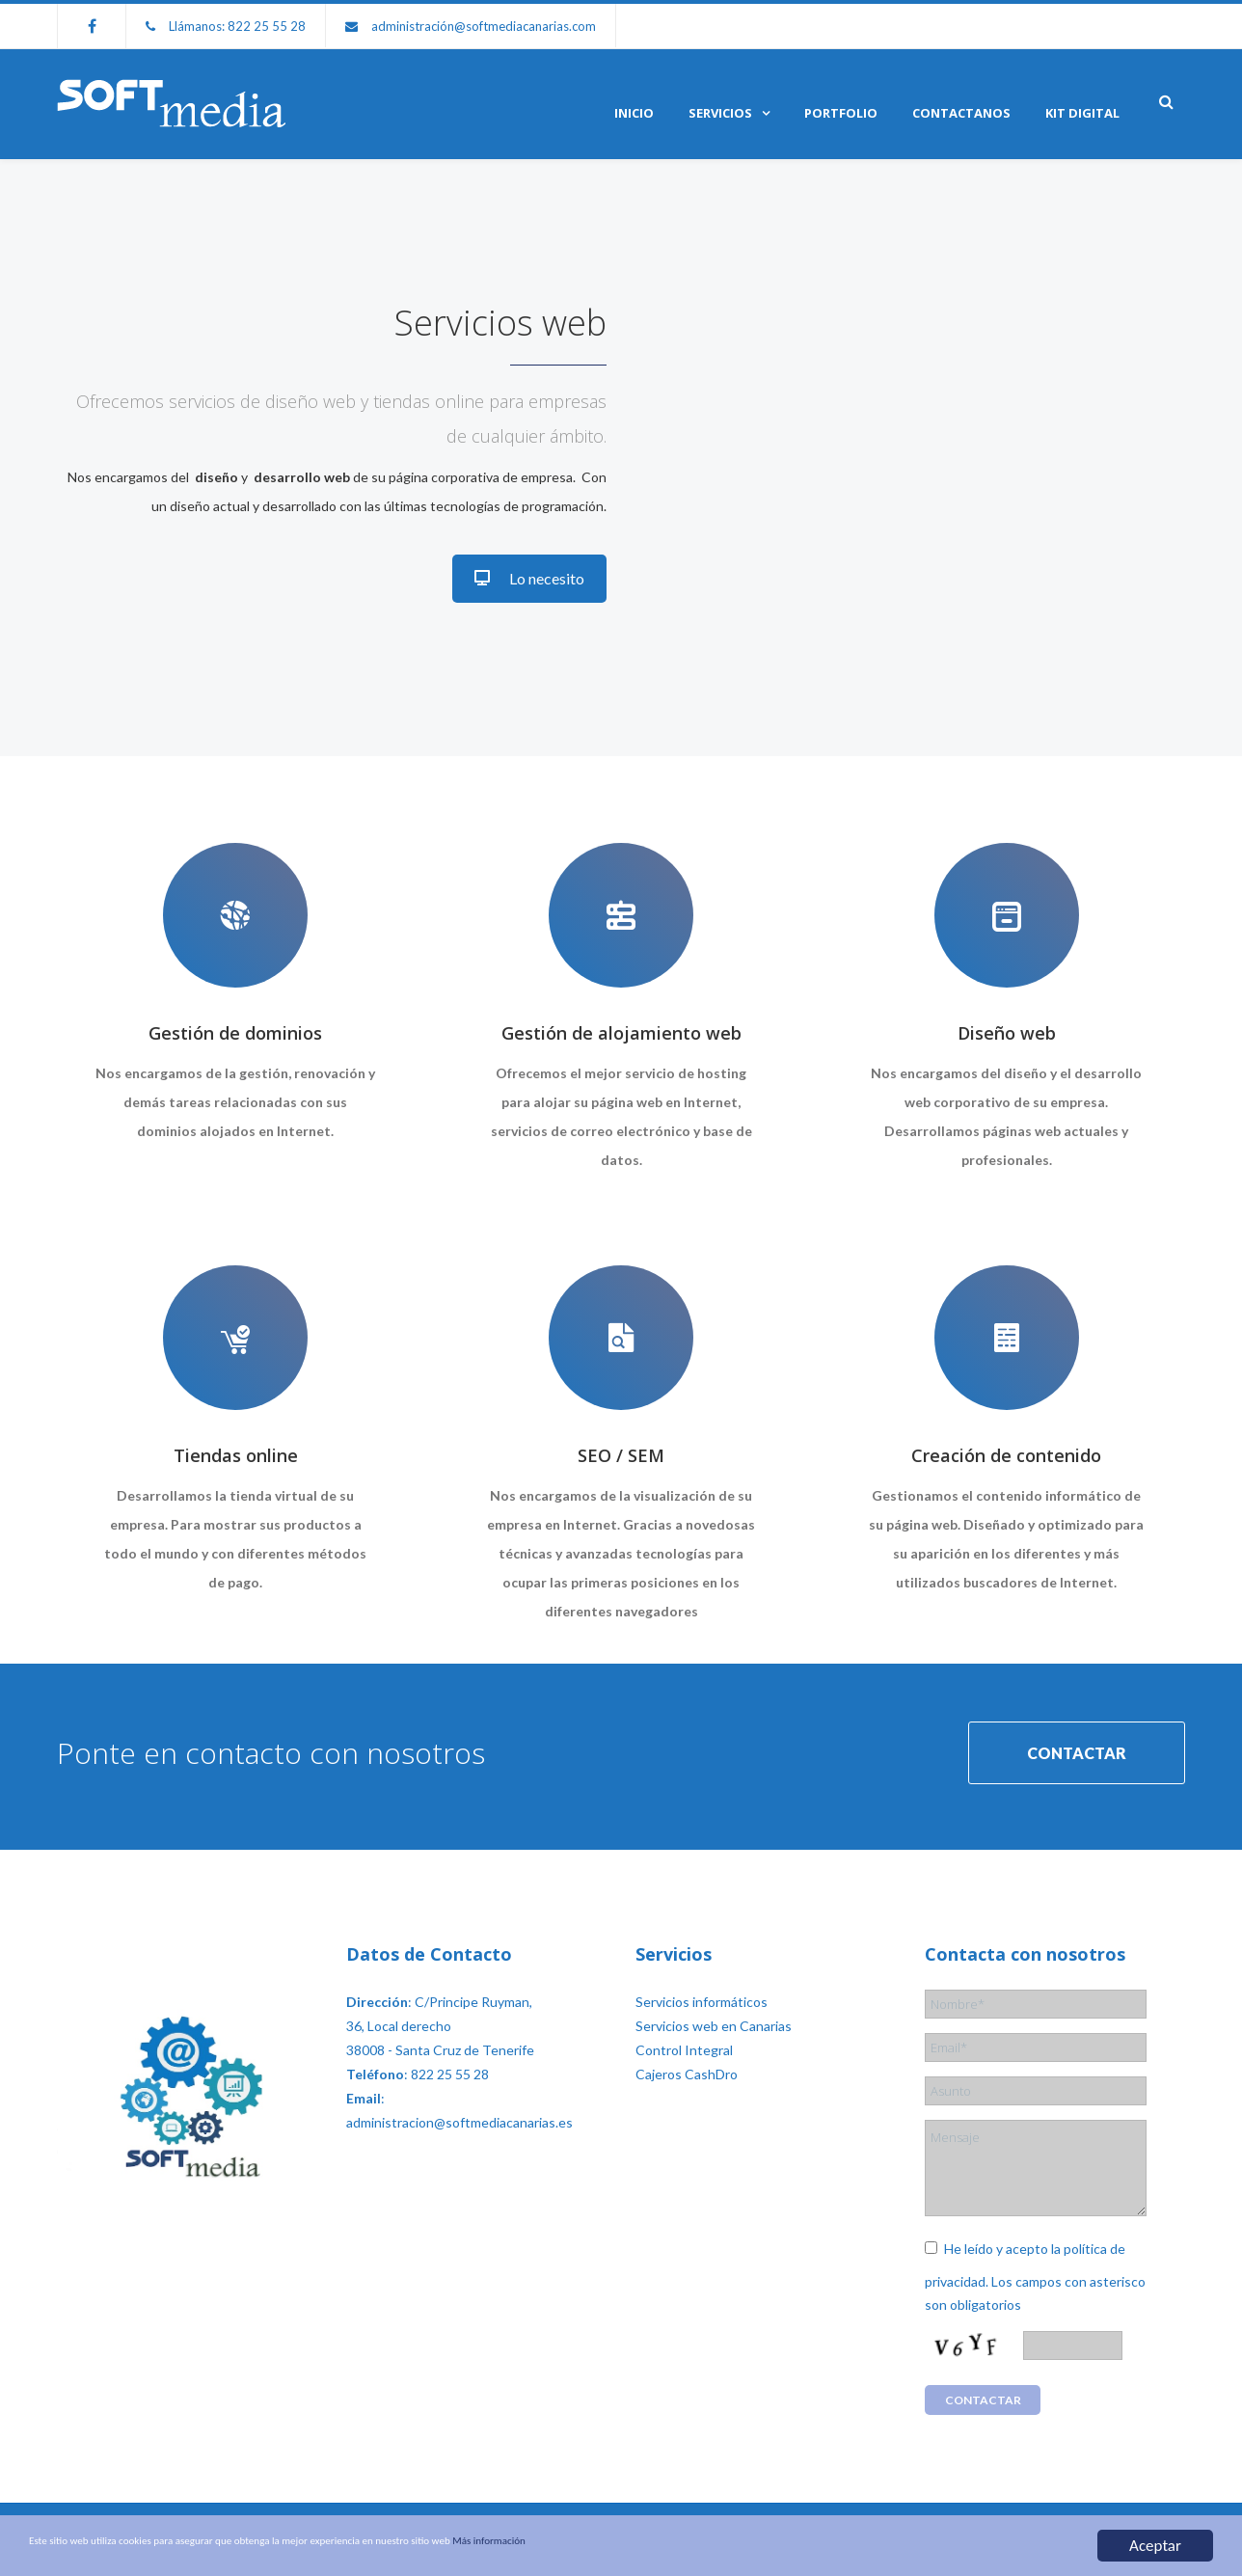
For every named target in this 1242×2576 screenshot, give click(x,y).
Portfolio (841, 113)
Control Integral (684, 2033)
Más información (737, 2546)
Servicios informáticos (701, 1985)
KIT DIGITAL (1082, 113)
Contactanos (961, 113)
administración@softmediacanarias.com (483, 26)
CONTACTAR (1076, 1744)
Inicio (634, 113)
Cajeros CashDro (686, 2057)
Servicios (720, 113)
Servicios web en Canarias (713, 2009)
